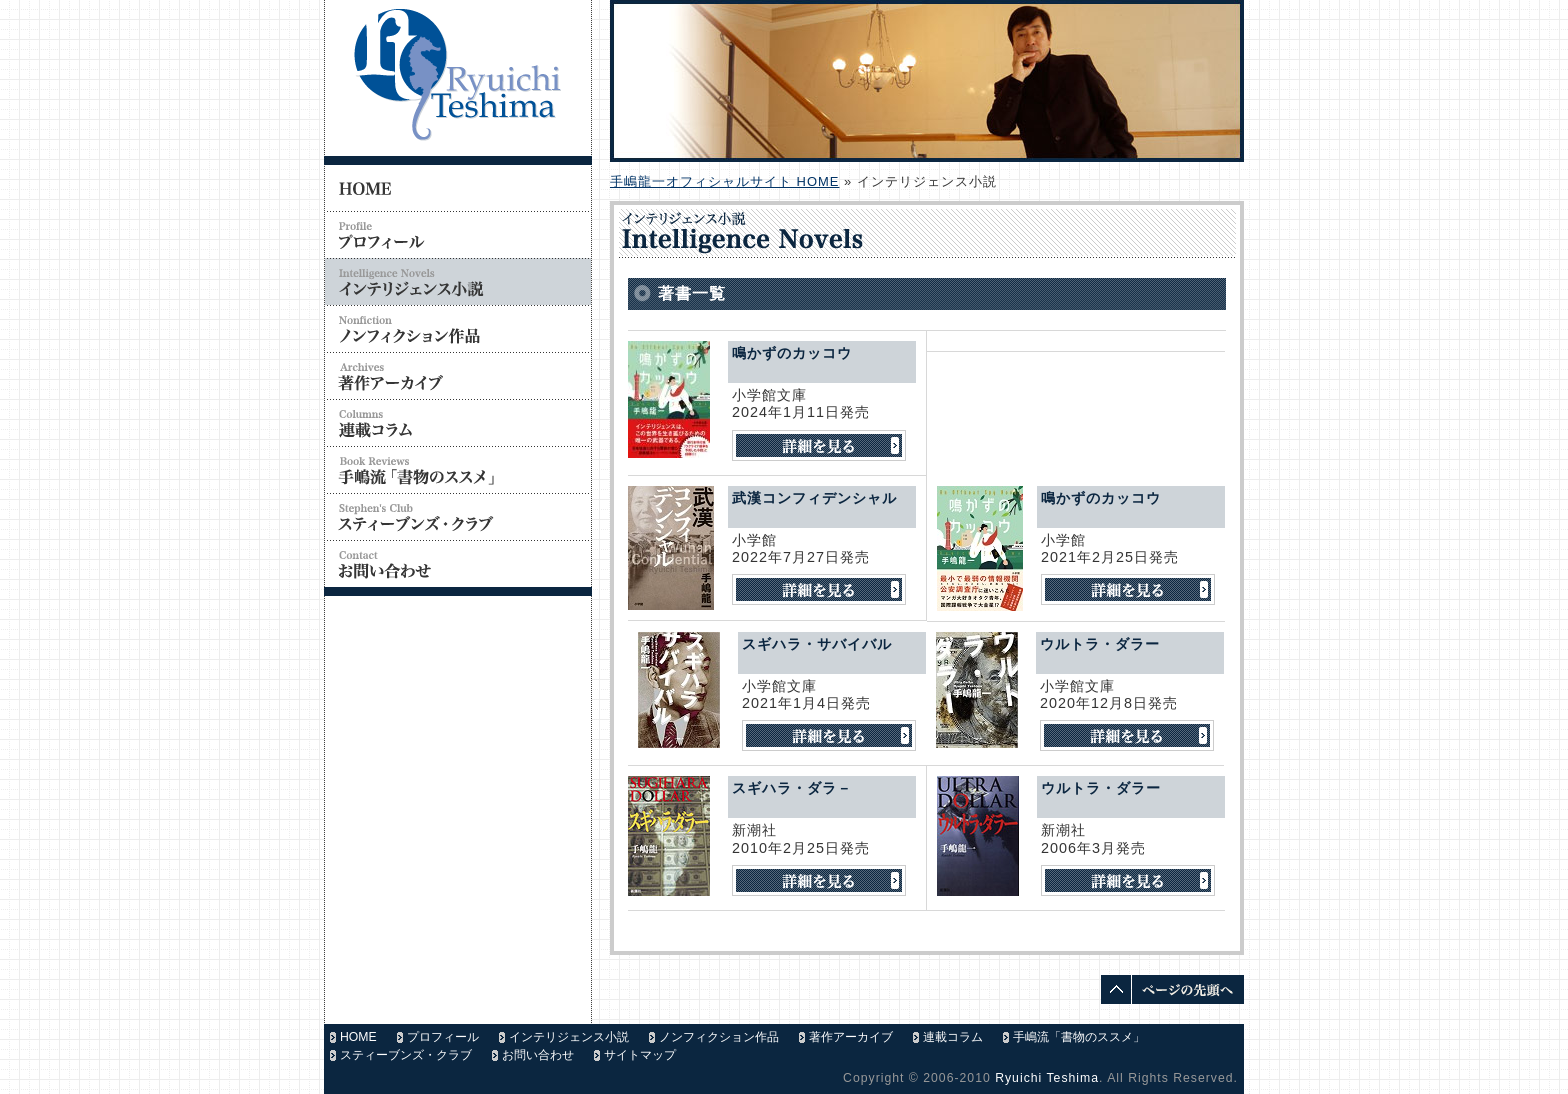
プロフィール (443, 1037)
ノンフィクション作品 (719, 1037)
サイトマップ (640, 1055)
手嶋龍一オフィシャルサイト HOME (724, 181)
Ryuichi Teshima (1047, 1078)
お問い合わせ (538, 1055)
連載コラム (953, 1037)
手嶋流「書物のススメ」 (1079, 1037)
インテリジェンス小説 (569, 1037)
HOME (358, 1037)
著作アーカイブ (851, 1037)
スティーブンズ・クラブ (406, 1055)
